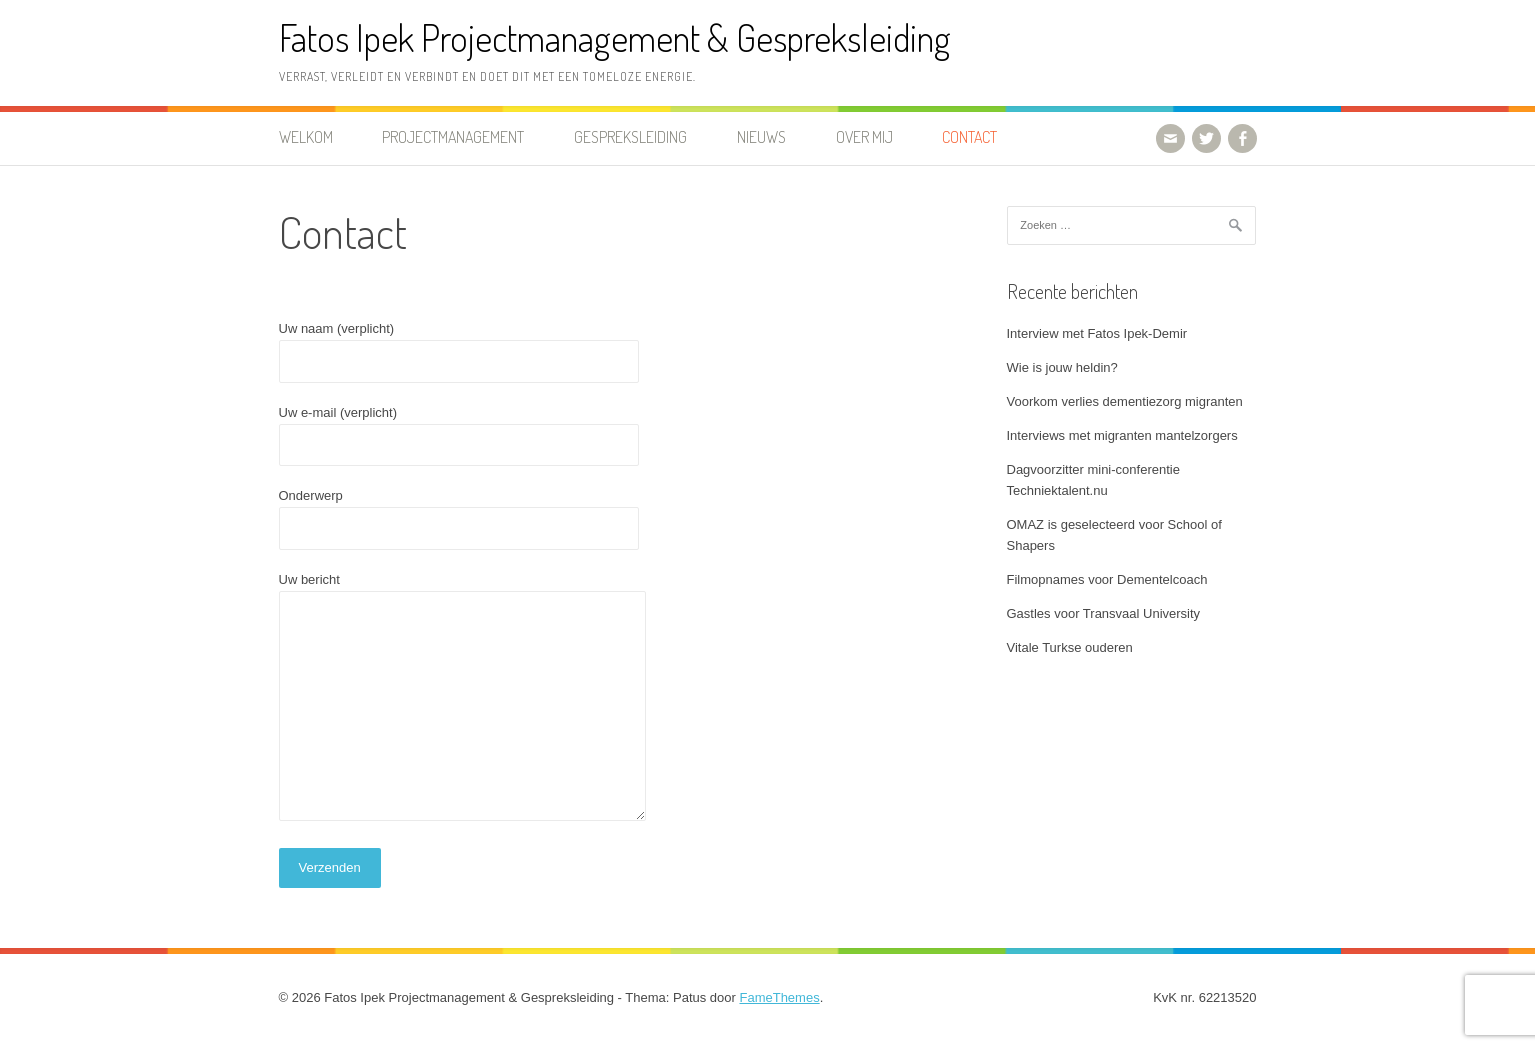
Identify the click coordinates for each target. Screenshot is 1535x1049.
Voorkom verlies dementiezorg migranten (1125, 401)
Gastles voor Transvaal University (1104, 613)
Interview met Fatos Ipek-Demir (1097, 333)
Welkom (306, 137)
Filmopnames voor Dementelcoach (1107, 579)
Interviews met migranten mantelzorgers (1122, 435)
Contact (969, 137)
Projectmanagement (453, 137)
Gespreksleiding (630, 137)
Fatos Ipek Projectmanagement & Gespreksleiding (615, 37)
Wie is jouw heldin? (1062, 367)
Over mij (864, 137)
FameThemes (779, 997)
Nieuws (761, 137)
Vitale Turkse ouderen (1070, 647)
